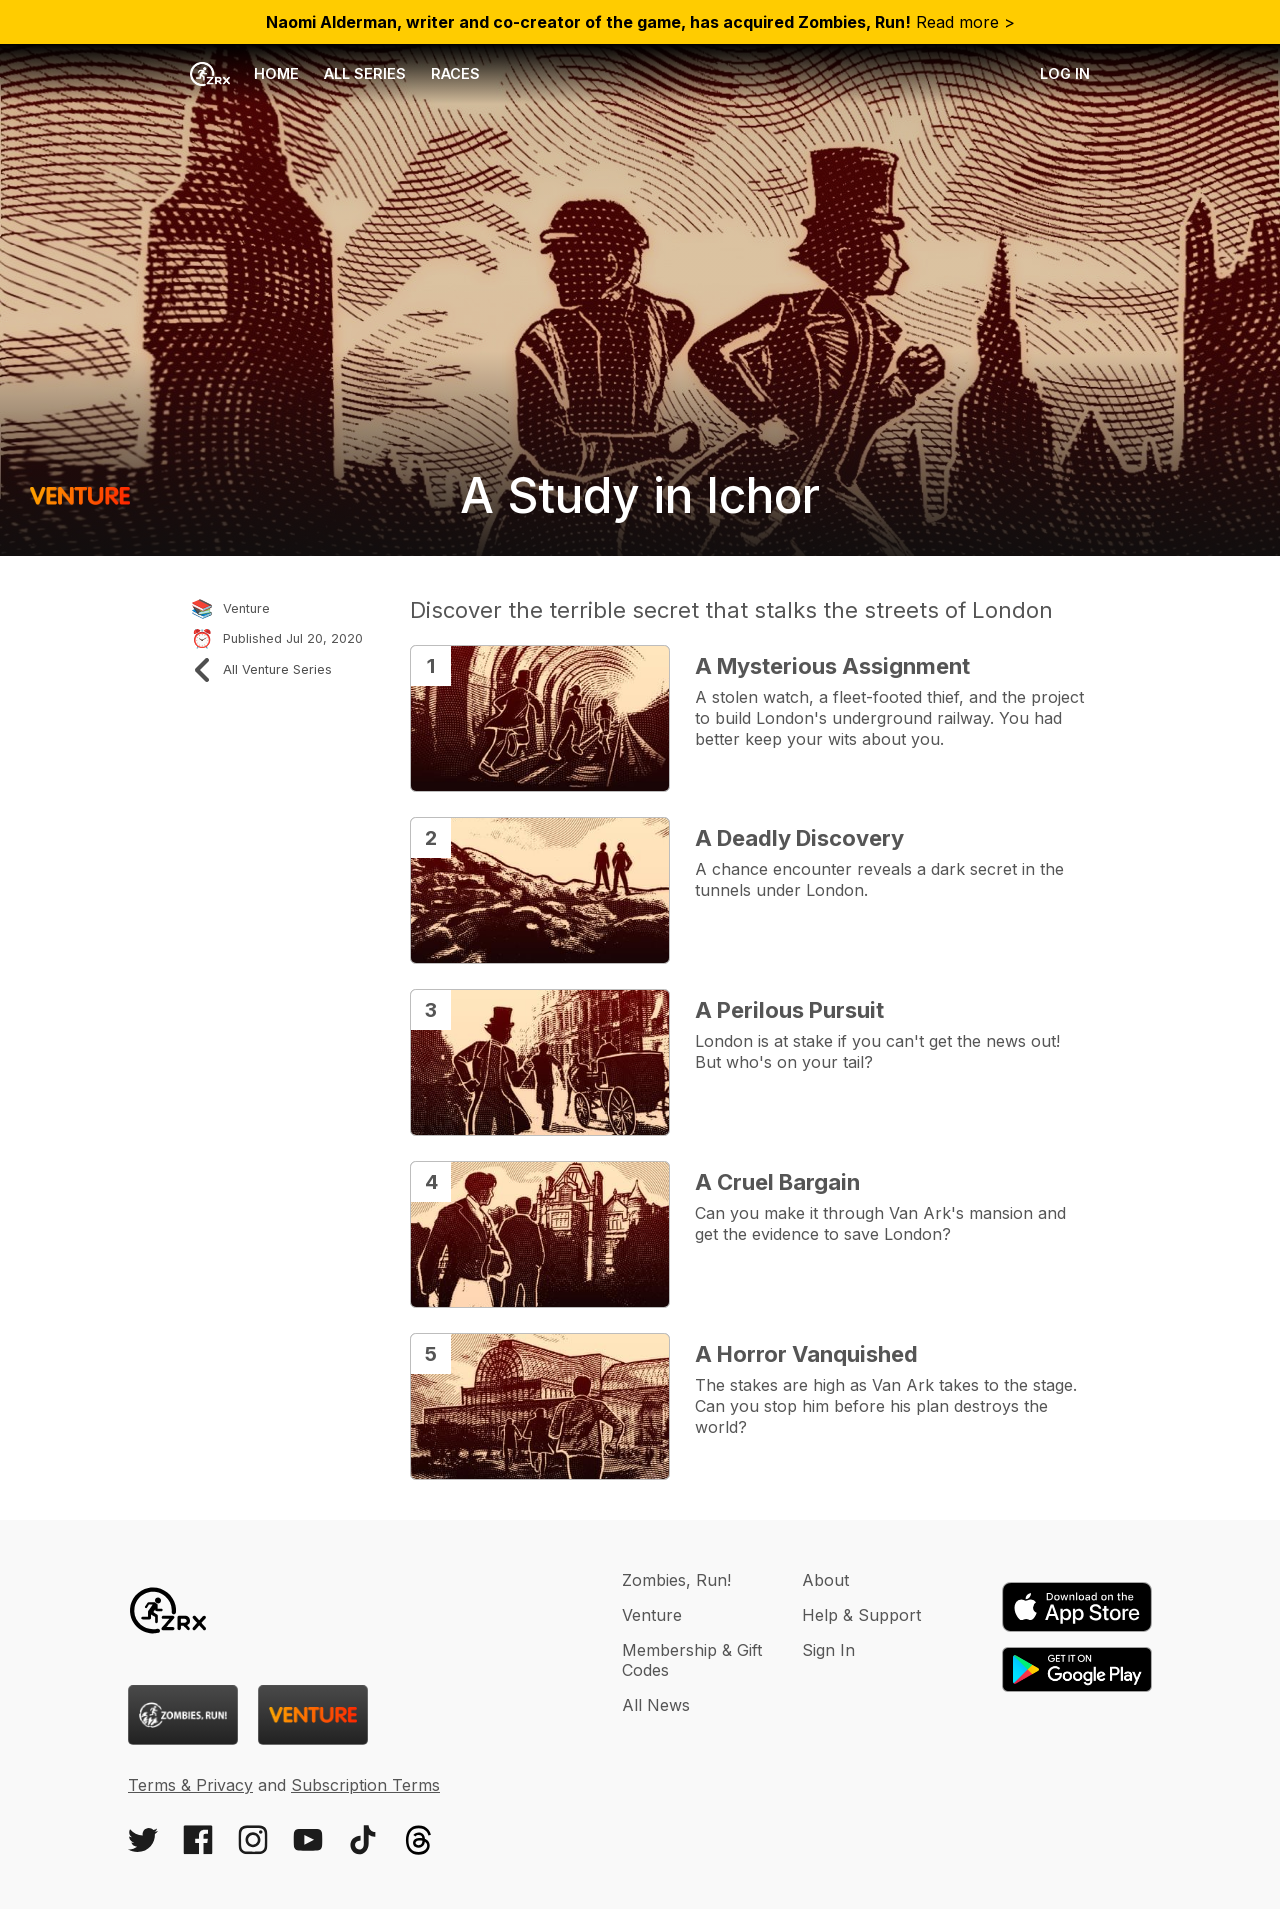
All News (656, 1705)
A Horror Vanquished (806, 1354)
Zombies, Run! (676, 1580)
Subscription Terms (365, 1785)
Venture (652, 1615)
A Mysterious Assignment (832, 666)
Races (455, 73)
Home (244, 74)
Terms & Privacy (190, 1785)
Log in (1065, 73)
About (825, 1580)
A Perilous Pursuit (789, 1010)
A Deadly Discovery (799, 838)
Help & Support (861, 1615)
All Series (365, 73)
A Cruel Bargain (777, 1182)
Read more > (640, 22)
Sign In (828, 1650)
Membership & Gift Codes (692, 1660)
